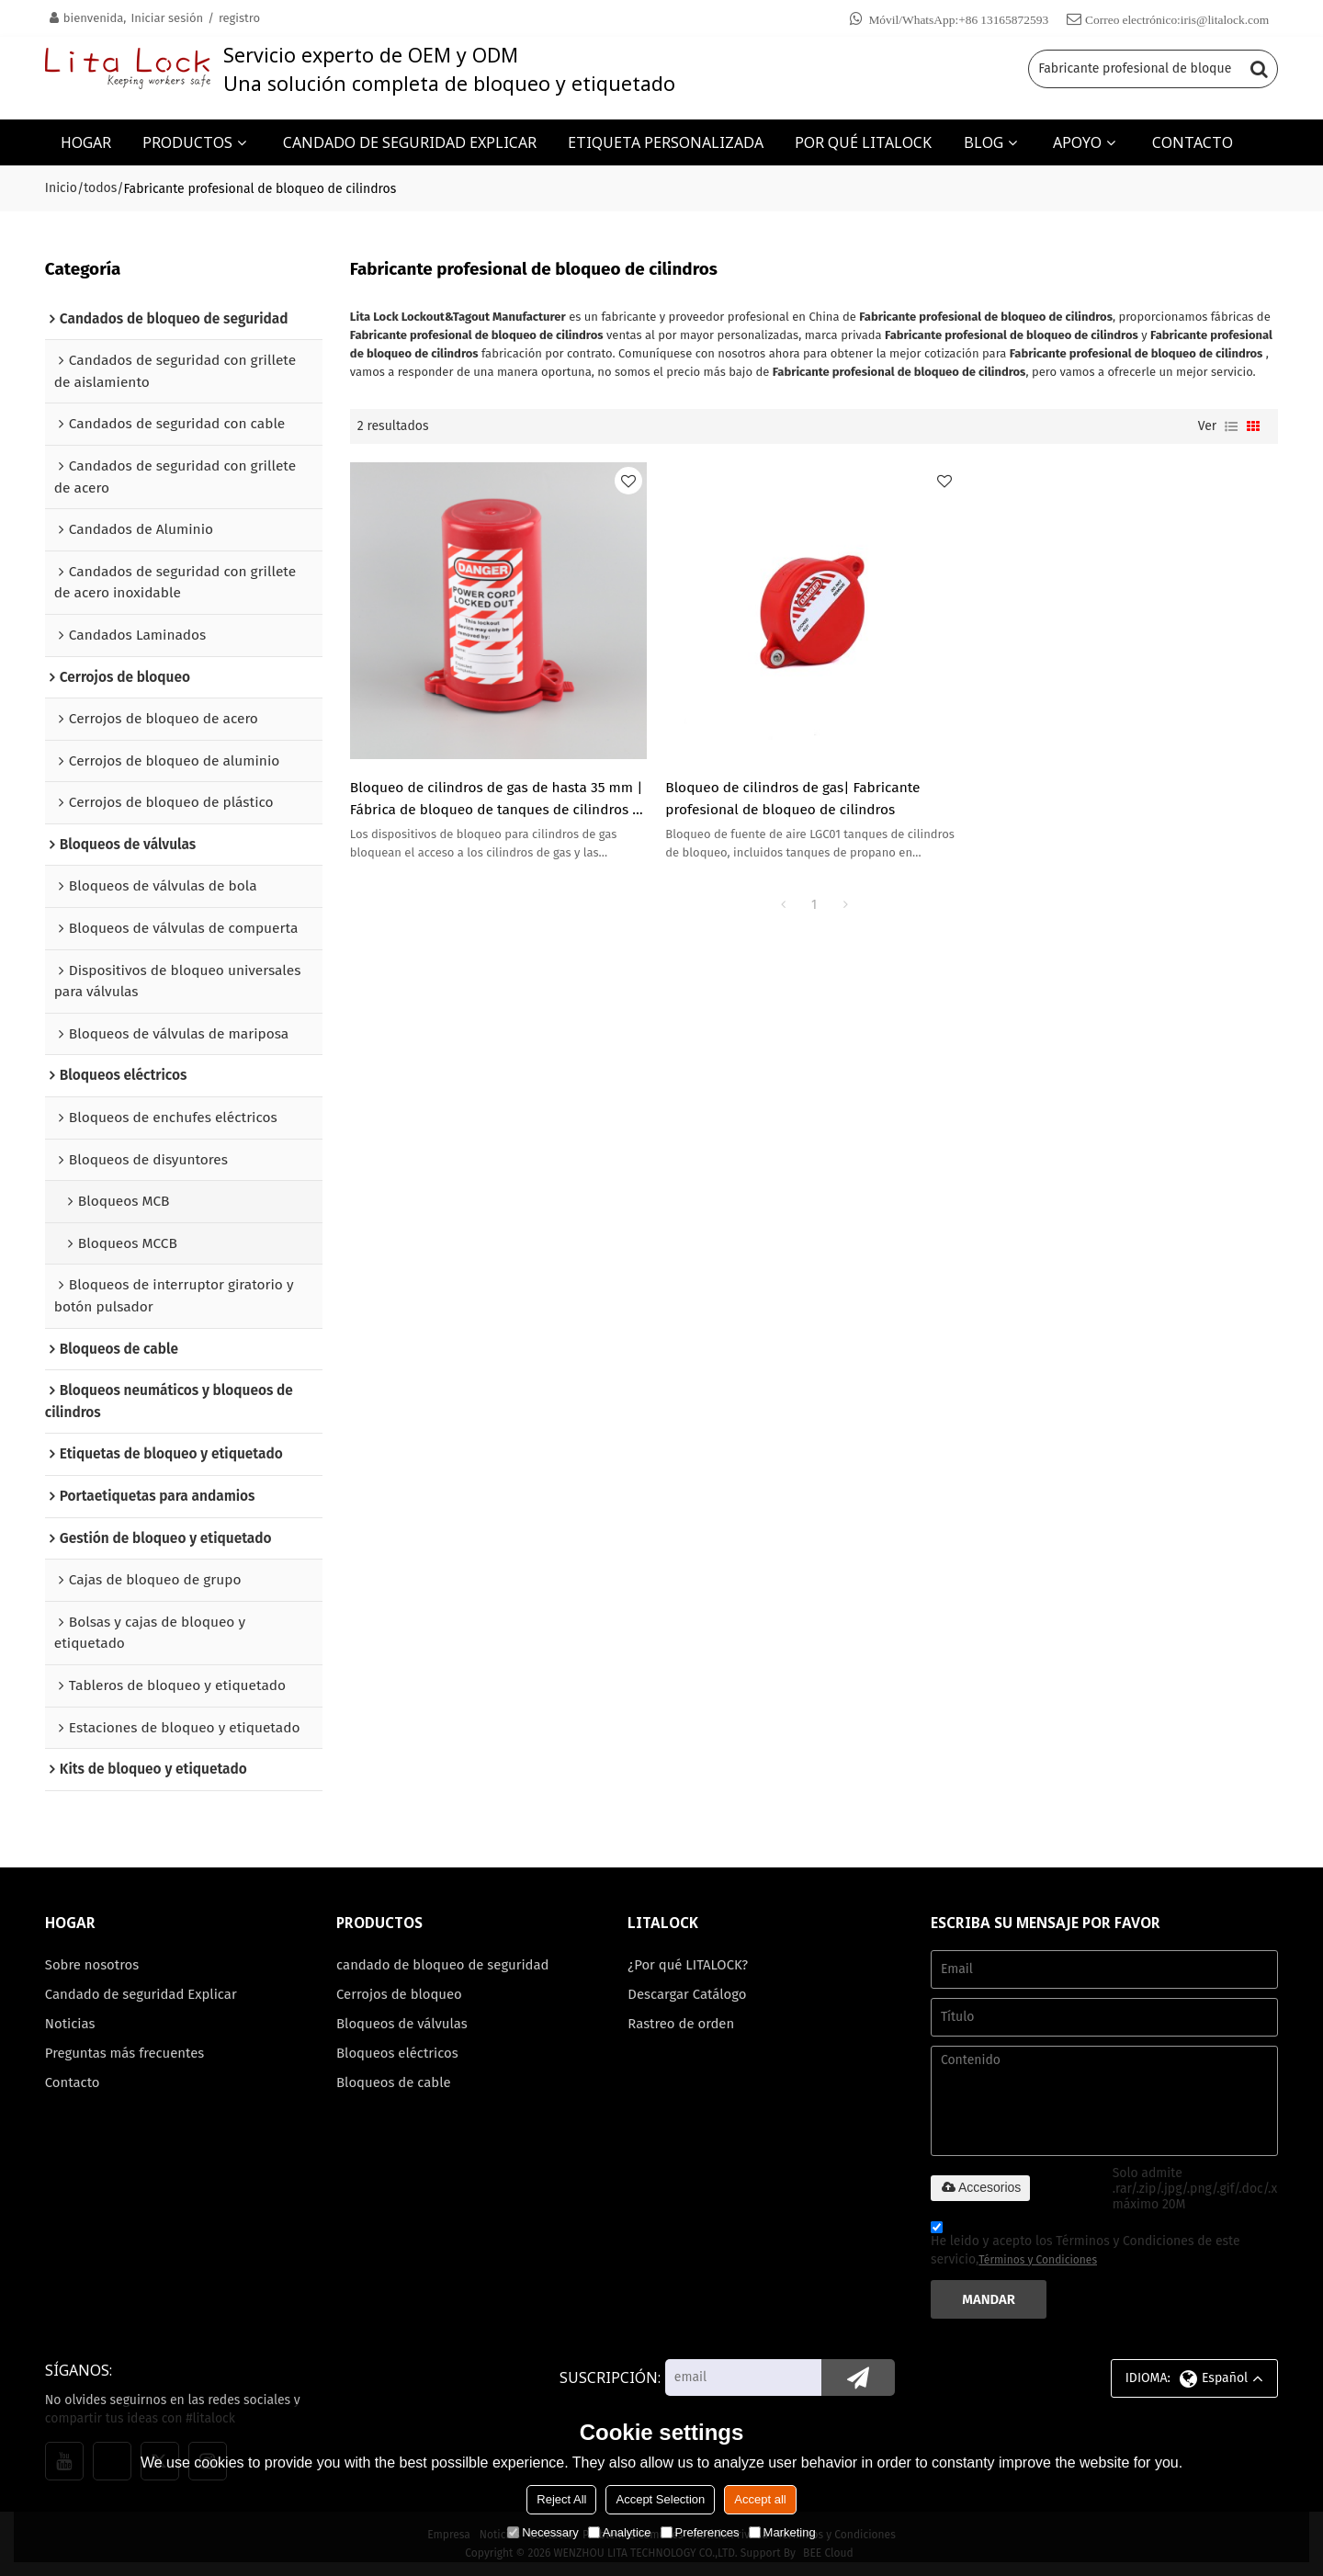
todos (100, 188)
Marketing (782, 2532)
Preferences (700, 2532)
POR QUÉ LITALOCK (863, 142)
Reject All (561, 2499)
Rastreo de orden (681, 2023)
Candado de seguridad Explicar (141, 1994)
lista (1231, 426)
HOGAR (86, 142)
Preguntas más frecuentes (124, 2053)
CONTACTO (1192, 142)
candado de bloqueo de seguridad (442, 1965)
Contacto (72, 2082)
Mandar (988, 2299)
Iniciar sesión (166, 18)
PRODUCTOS (187, 142)
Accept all (760, 2499)
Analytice (619, 2532)
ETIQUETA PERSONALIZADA (665, 142)
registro (239, 18)
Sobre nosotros (92, 1965)
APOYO (1077, 142)
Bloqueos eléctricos (397, 2053)
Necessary (542, 2532)
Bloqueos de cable (393, 2082)
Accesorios (980, 2187)
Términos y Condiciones (1037, 2259)
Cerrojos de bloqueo (399, 1994)
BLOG (983, 142)
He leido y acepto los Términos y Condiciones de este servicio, (1085, 2246)
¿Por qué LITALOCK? (688, 1965)
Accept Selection (660, 2499)
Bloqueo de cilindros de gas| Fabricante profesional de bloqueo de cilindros (792, 798)
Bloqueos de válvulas (402, 2023)
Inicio (61, 188)
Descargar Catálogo (687, 1994)
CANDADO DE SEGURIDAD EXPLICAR (410, 142)
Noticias (70, 2023)
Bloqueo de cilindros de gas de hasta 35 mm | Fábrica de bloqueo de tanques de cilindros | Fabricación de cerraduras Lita (496, 800)
